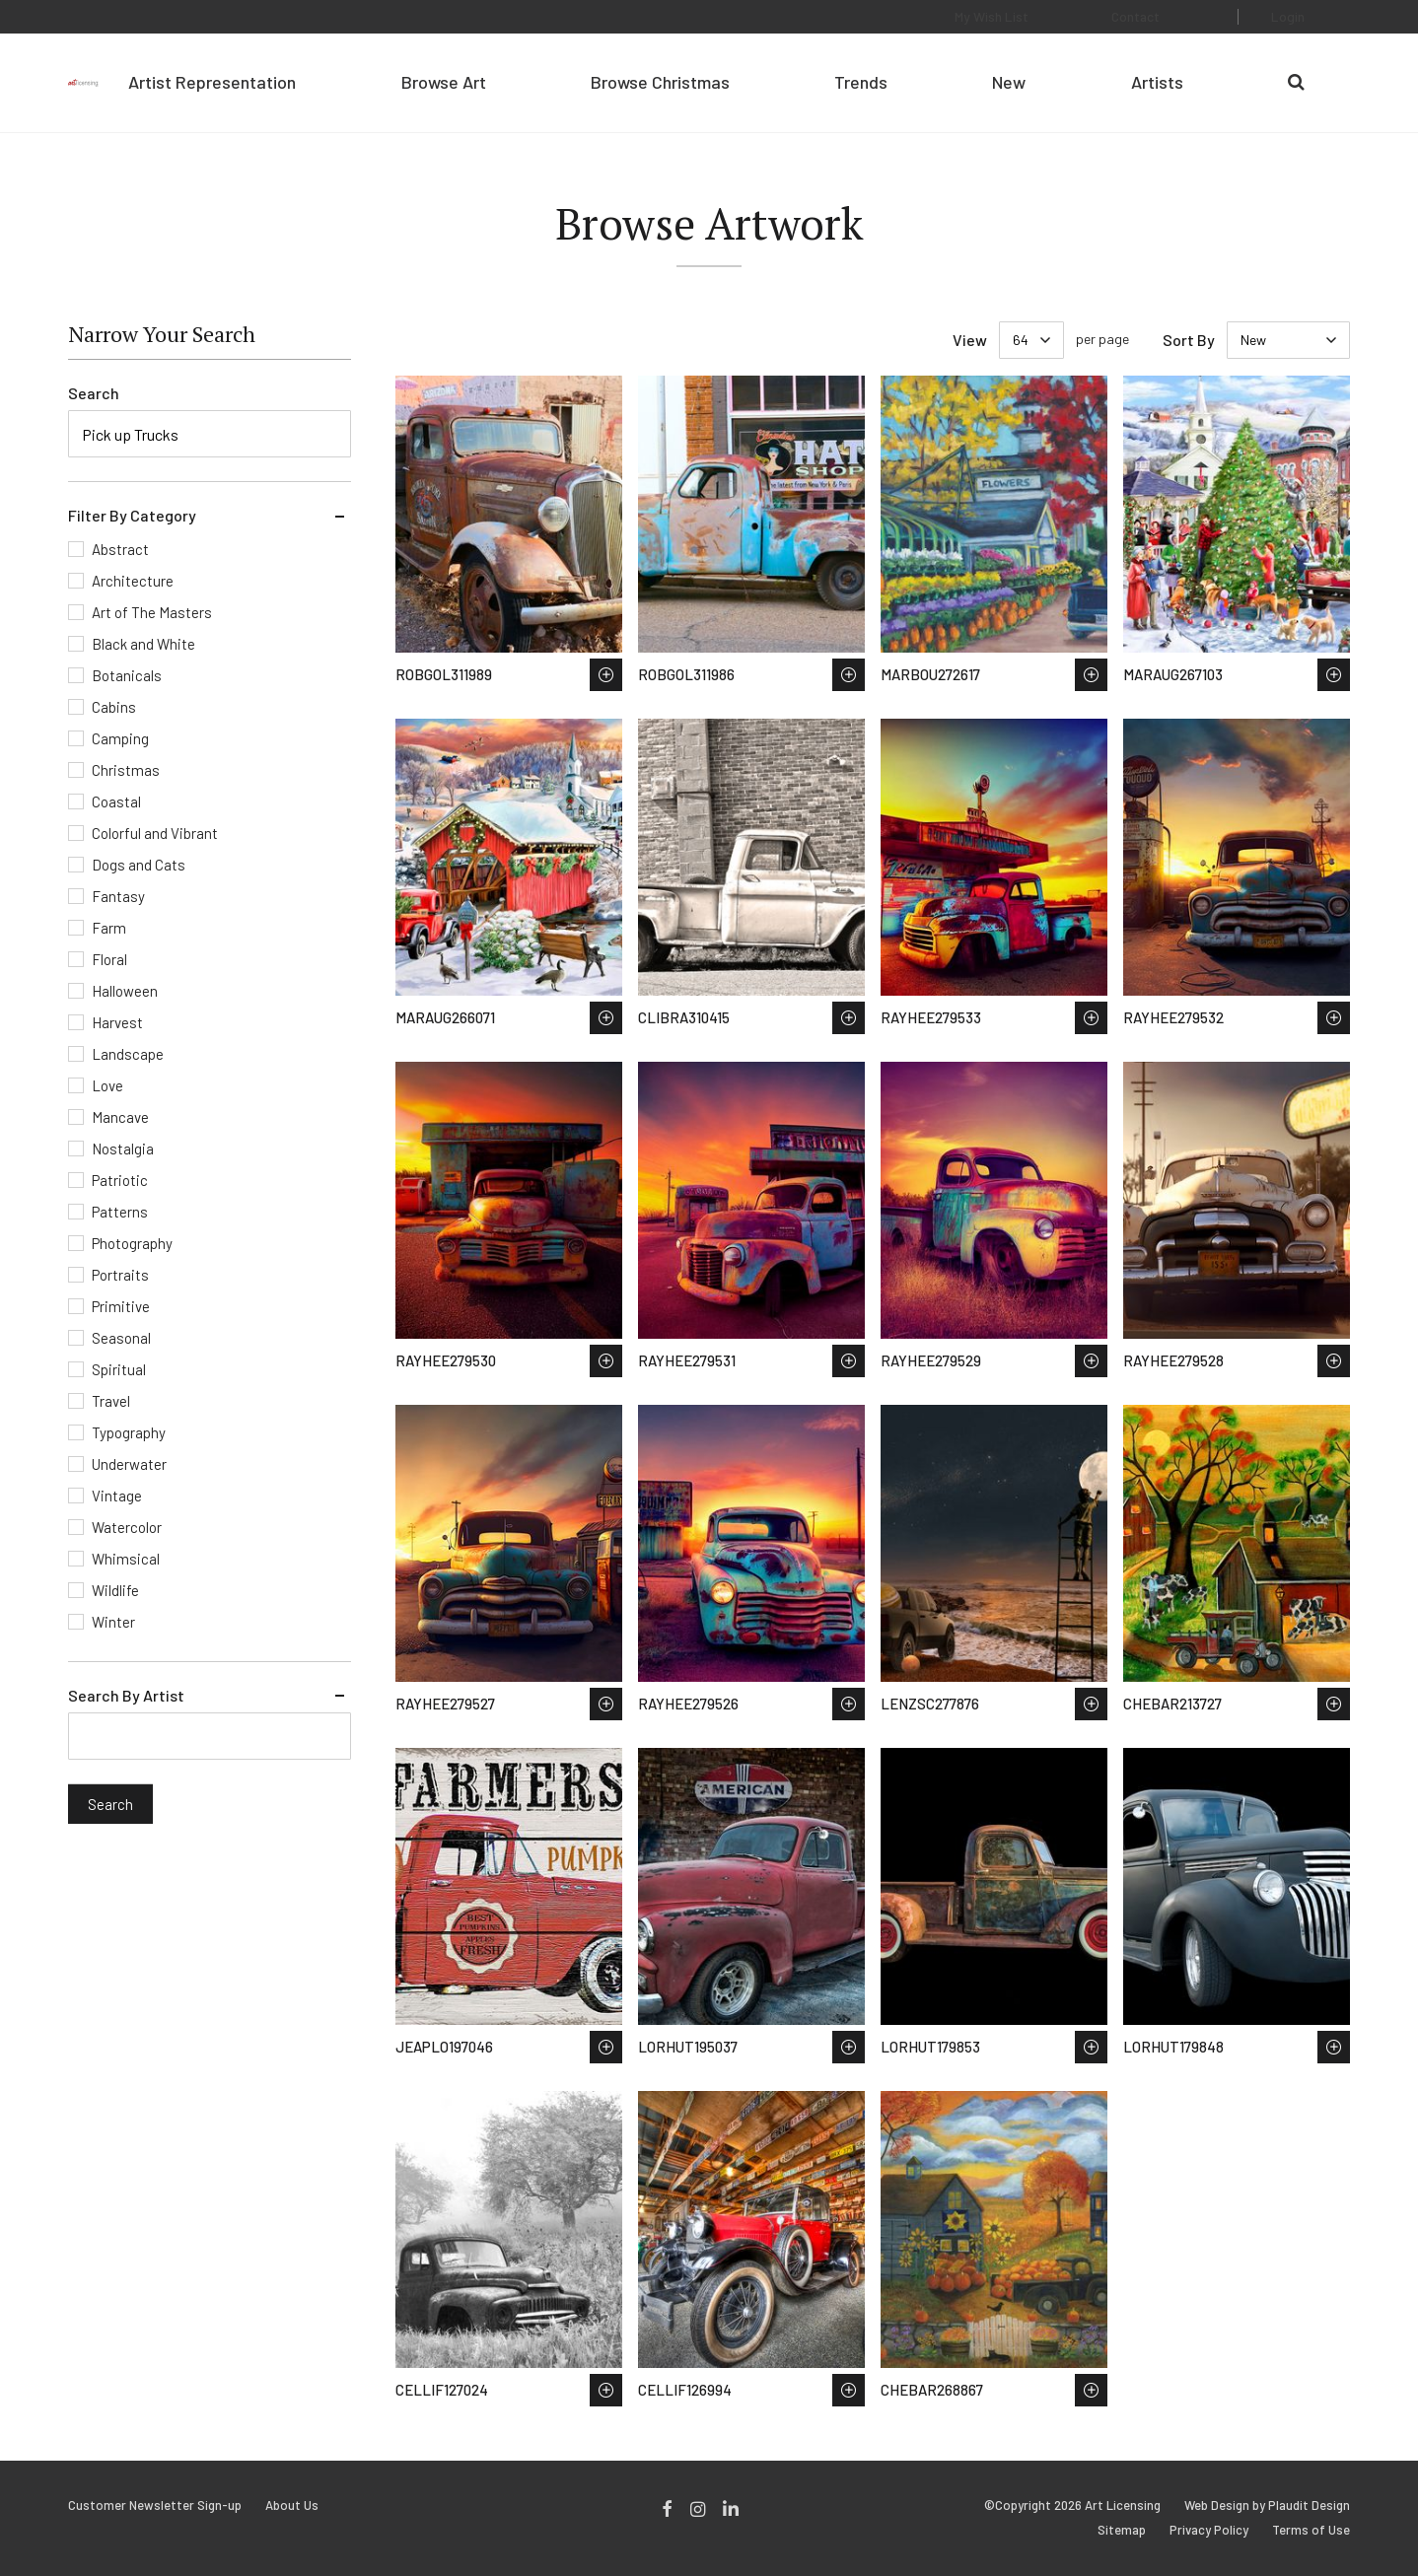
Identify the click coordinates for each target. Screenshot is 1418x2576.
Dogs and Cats (138, 864)
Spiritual (119, 1369)
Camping (120, 738)
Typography (129, 1432)
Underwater (129, 1464)
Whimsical (126, 1558)
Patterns (120, 1211)
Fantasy (118, 896)
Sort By (1189, 339)
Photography (132, 1243)
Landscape (128, 1054)
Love (107, 1085)
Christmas (126, 770)
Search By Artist (126, 1695)
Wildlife (115, 1590)
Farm (109, 928)
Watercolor (127, 1527)
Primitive (121, 1306)
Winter (113, 1622)
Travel (111, 1401)
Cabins (114, 707)
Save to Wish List (606, 675)
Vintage (117, 1495)
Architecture (133, 581)
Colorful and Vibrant (155, 833)
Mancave (120, 1117)
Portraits (120, 1275)
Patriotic (120, 1180)
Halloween (125, 991)
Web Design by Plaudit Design (1267, 2505)
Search (93, 392)
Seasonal (121, 1338)
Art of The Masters (152, 612)
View (970, 339)
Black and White (143, 644)
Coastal (116, 801)
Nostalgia (123, 1148)
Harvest (117, 1022)
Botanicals (127, 675)
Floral (109, 959)
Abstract (120, 549)
